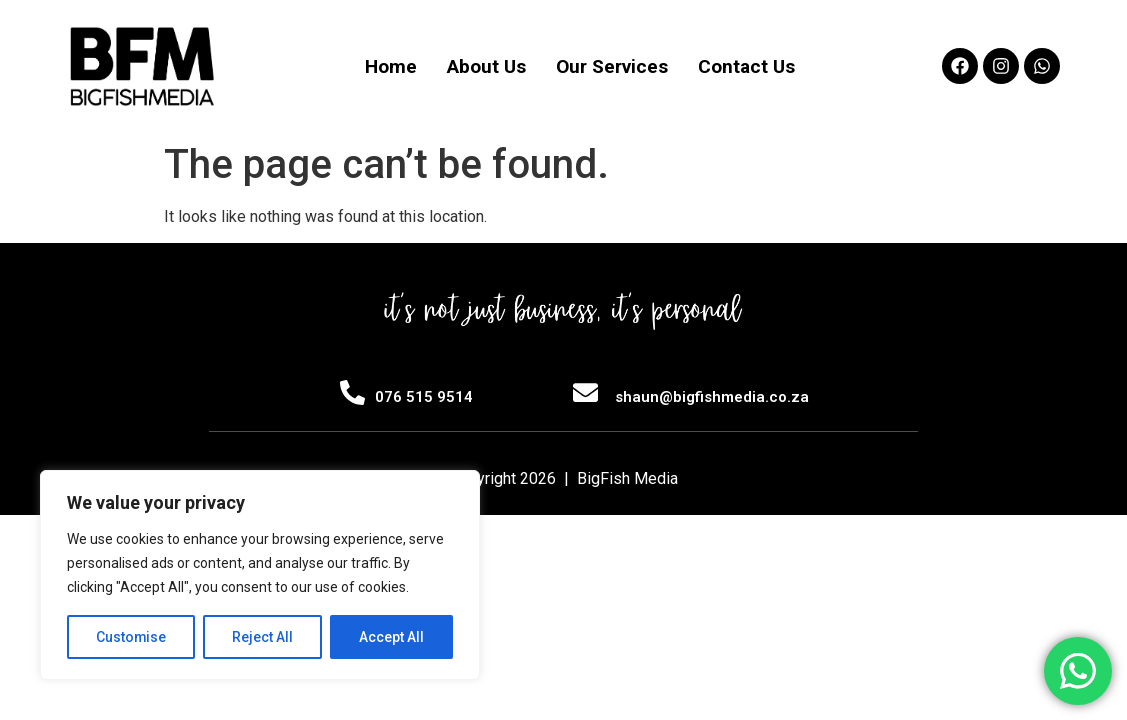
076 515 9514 (424, 397)
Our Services (612, 66)
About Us (486, 66)
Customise (131, 637)
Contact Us (746, 66)
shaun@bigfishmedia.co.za (712, 397)
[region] (260, 575)
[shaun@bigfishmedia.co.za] (585, 392)
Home (391, 66)
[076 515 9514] (352, 392)
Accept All (391, 637)
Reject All (263, 637)
